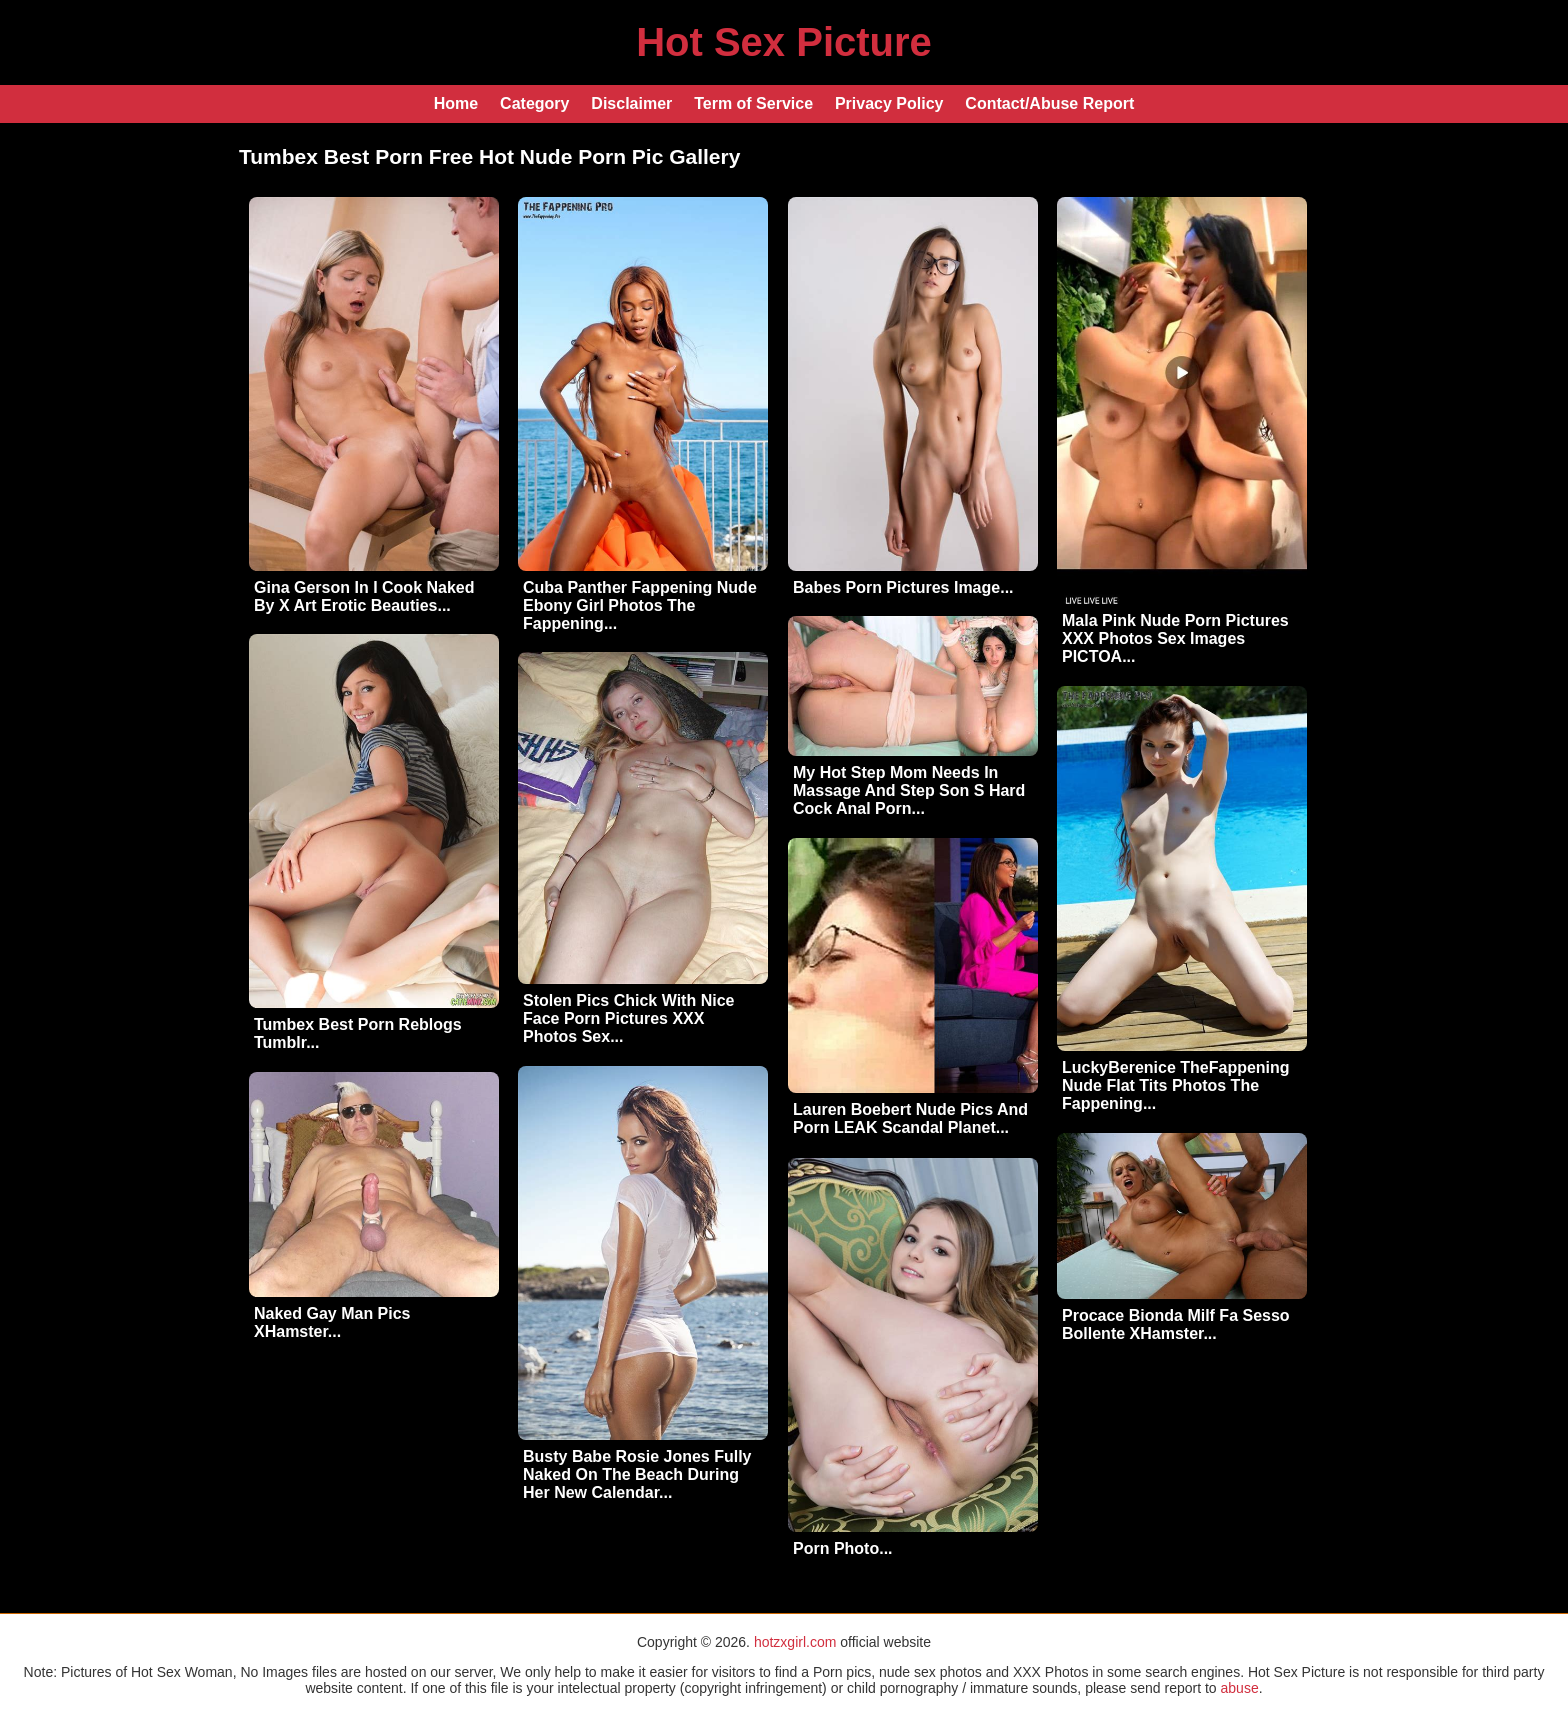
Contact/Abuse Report (1049, 103)
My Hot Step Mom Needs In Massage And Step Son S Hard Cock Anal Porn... (909, 790)
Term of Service (753, 103)
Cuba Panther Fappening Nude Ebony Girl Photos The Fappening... (640, 605)
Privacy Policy (889, 103)
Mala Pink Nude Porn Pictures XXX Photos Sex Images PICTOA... (1175, 638)
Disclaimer (631, 103)
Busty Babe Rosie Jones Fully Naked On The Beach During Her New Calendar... (637, 1474)
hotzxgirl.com (795, 1642)
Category (534, 103)
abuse (1240, 1688)
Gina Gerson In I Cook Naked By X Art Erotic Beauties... (364, 596)
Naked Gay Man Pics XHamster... (332, 1322)
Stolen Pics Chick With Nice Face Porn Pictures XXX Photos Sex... (628, 1018)
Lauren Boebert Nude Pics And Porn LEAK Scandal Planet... (910, 1118)
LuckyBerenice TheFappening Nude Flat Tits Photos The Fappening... (1176, 1085)
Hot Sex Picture (784, 42)
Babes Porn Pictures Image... (903, 587)
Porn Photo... (843, 1548)
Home (456, 103)
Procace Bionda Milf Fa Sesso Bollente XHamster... (1176, 1324)
